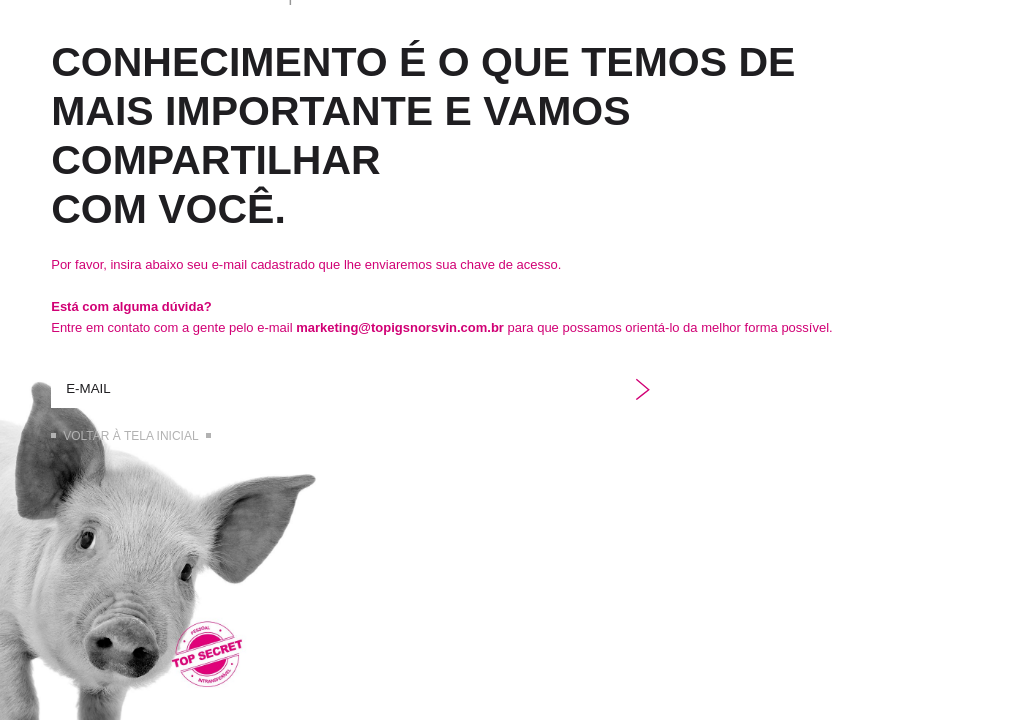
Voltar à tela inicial (130, 436)
